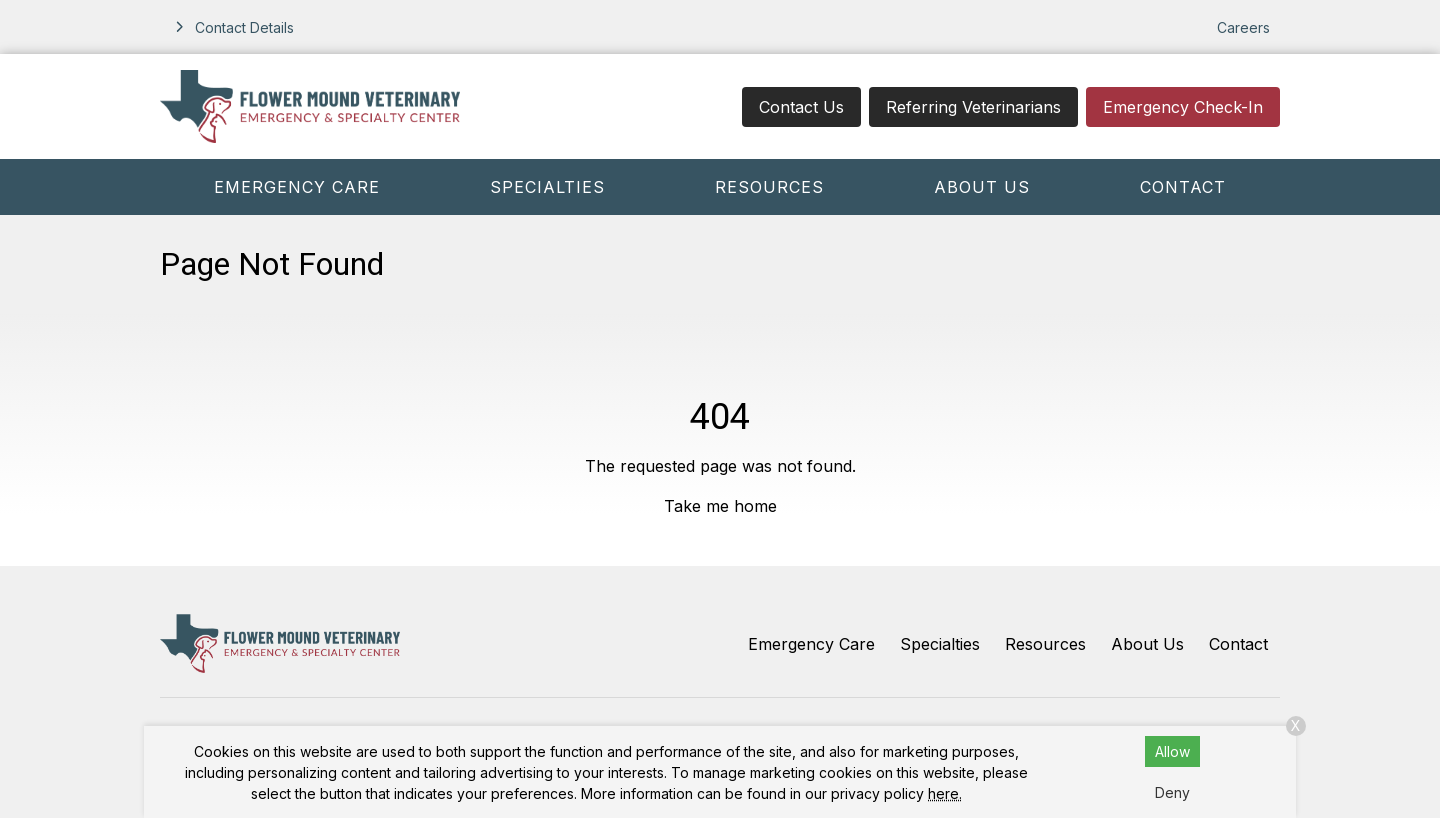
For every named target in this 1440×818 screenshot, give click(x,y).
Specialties (547, 187)
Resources (769, 187)
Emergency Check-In (1183, 107)
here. (945, 793)
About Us (982, 187)
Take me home (720, 506)
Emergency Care (297, 187)
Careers (1243, 27)
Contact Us (801, 107)
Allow (1172, 751)
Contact (1183, 187)
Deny (1172, 792)
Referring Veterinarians (973, 107)
